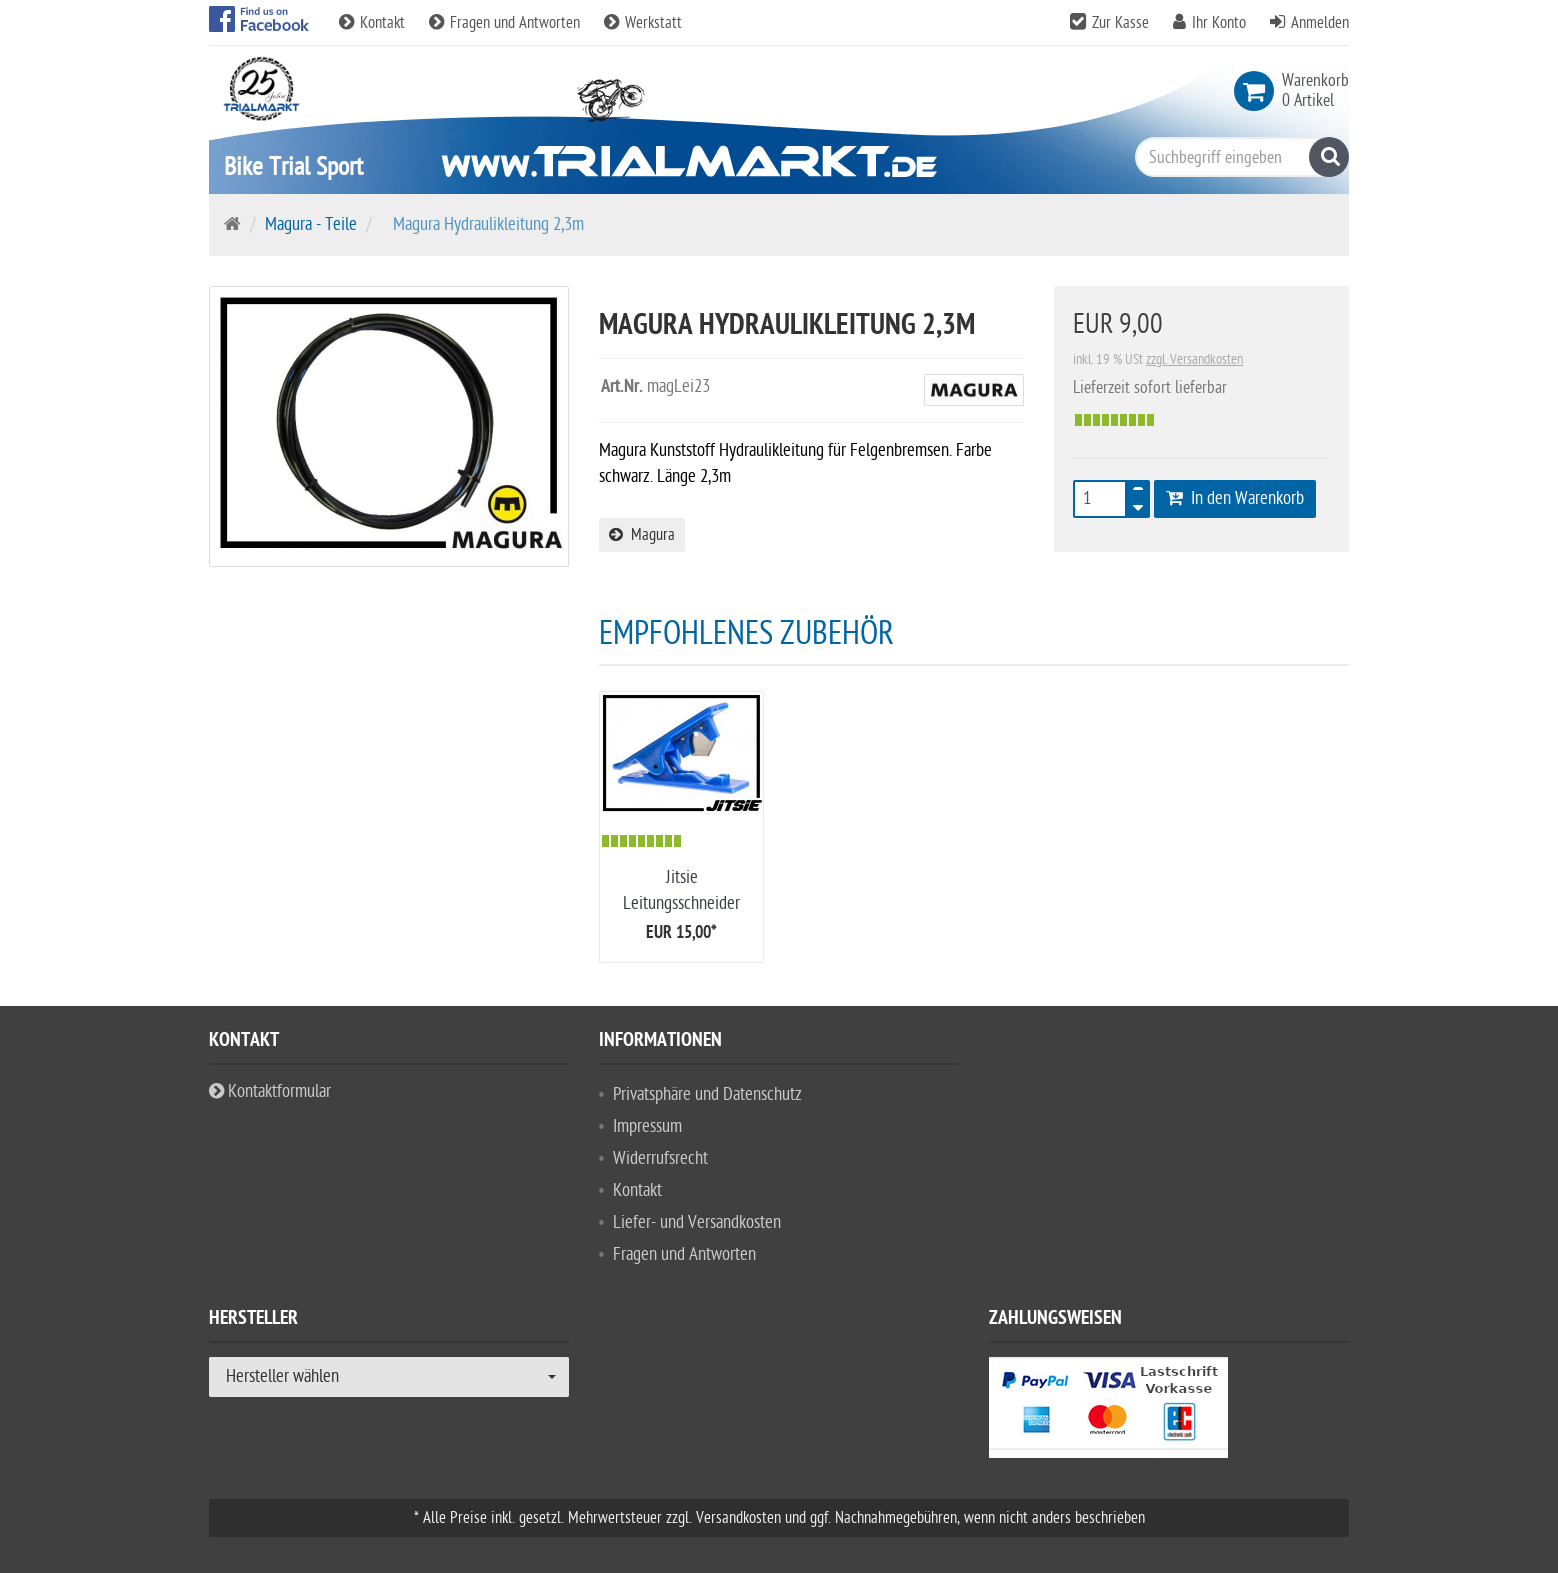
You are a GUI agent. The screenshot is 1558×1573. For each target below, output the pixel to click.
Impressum (647, 1126)
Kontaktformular (270, 1091)
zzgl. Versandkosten (1194, 359)
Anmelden (1320, 23)
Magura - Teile (311, 224)
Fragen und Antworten (506, 23)
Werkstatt (643, 23)
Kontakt (374, 23)
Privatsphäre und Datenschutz (707, 1094)
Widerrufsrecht (660, 1158)
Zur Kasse (1120, 23)
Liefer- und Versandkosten (697, 1222)
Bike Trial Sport (293, 166)
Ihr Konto (1219, 23)
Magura (642, 535)
